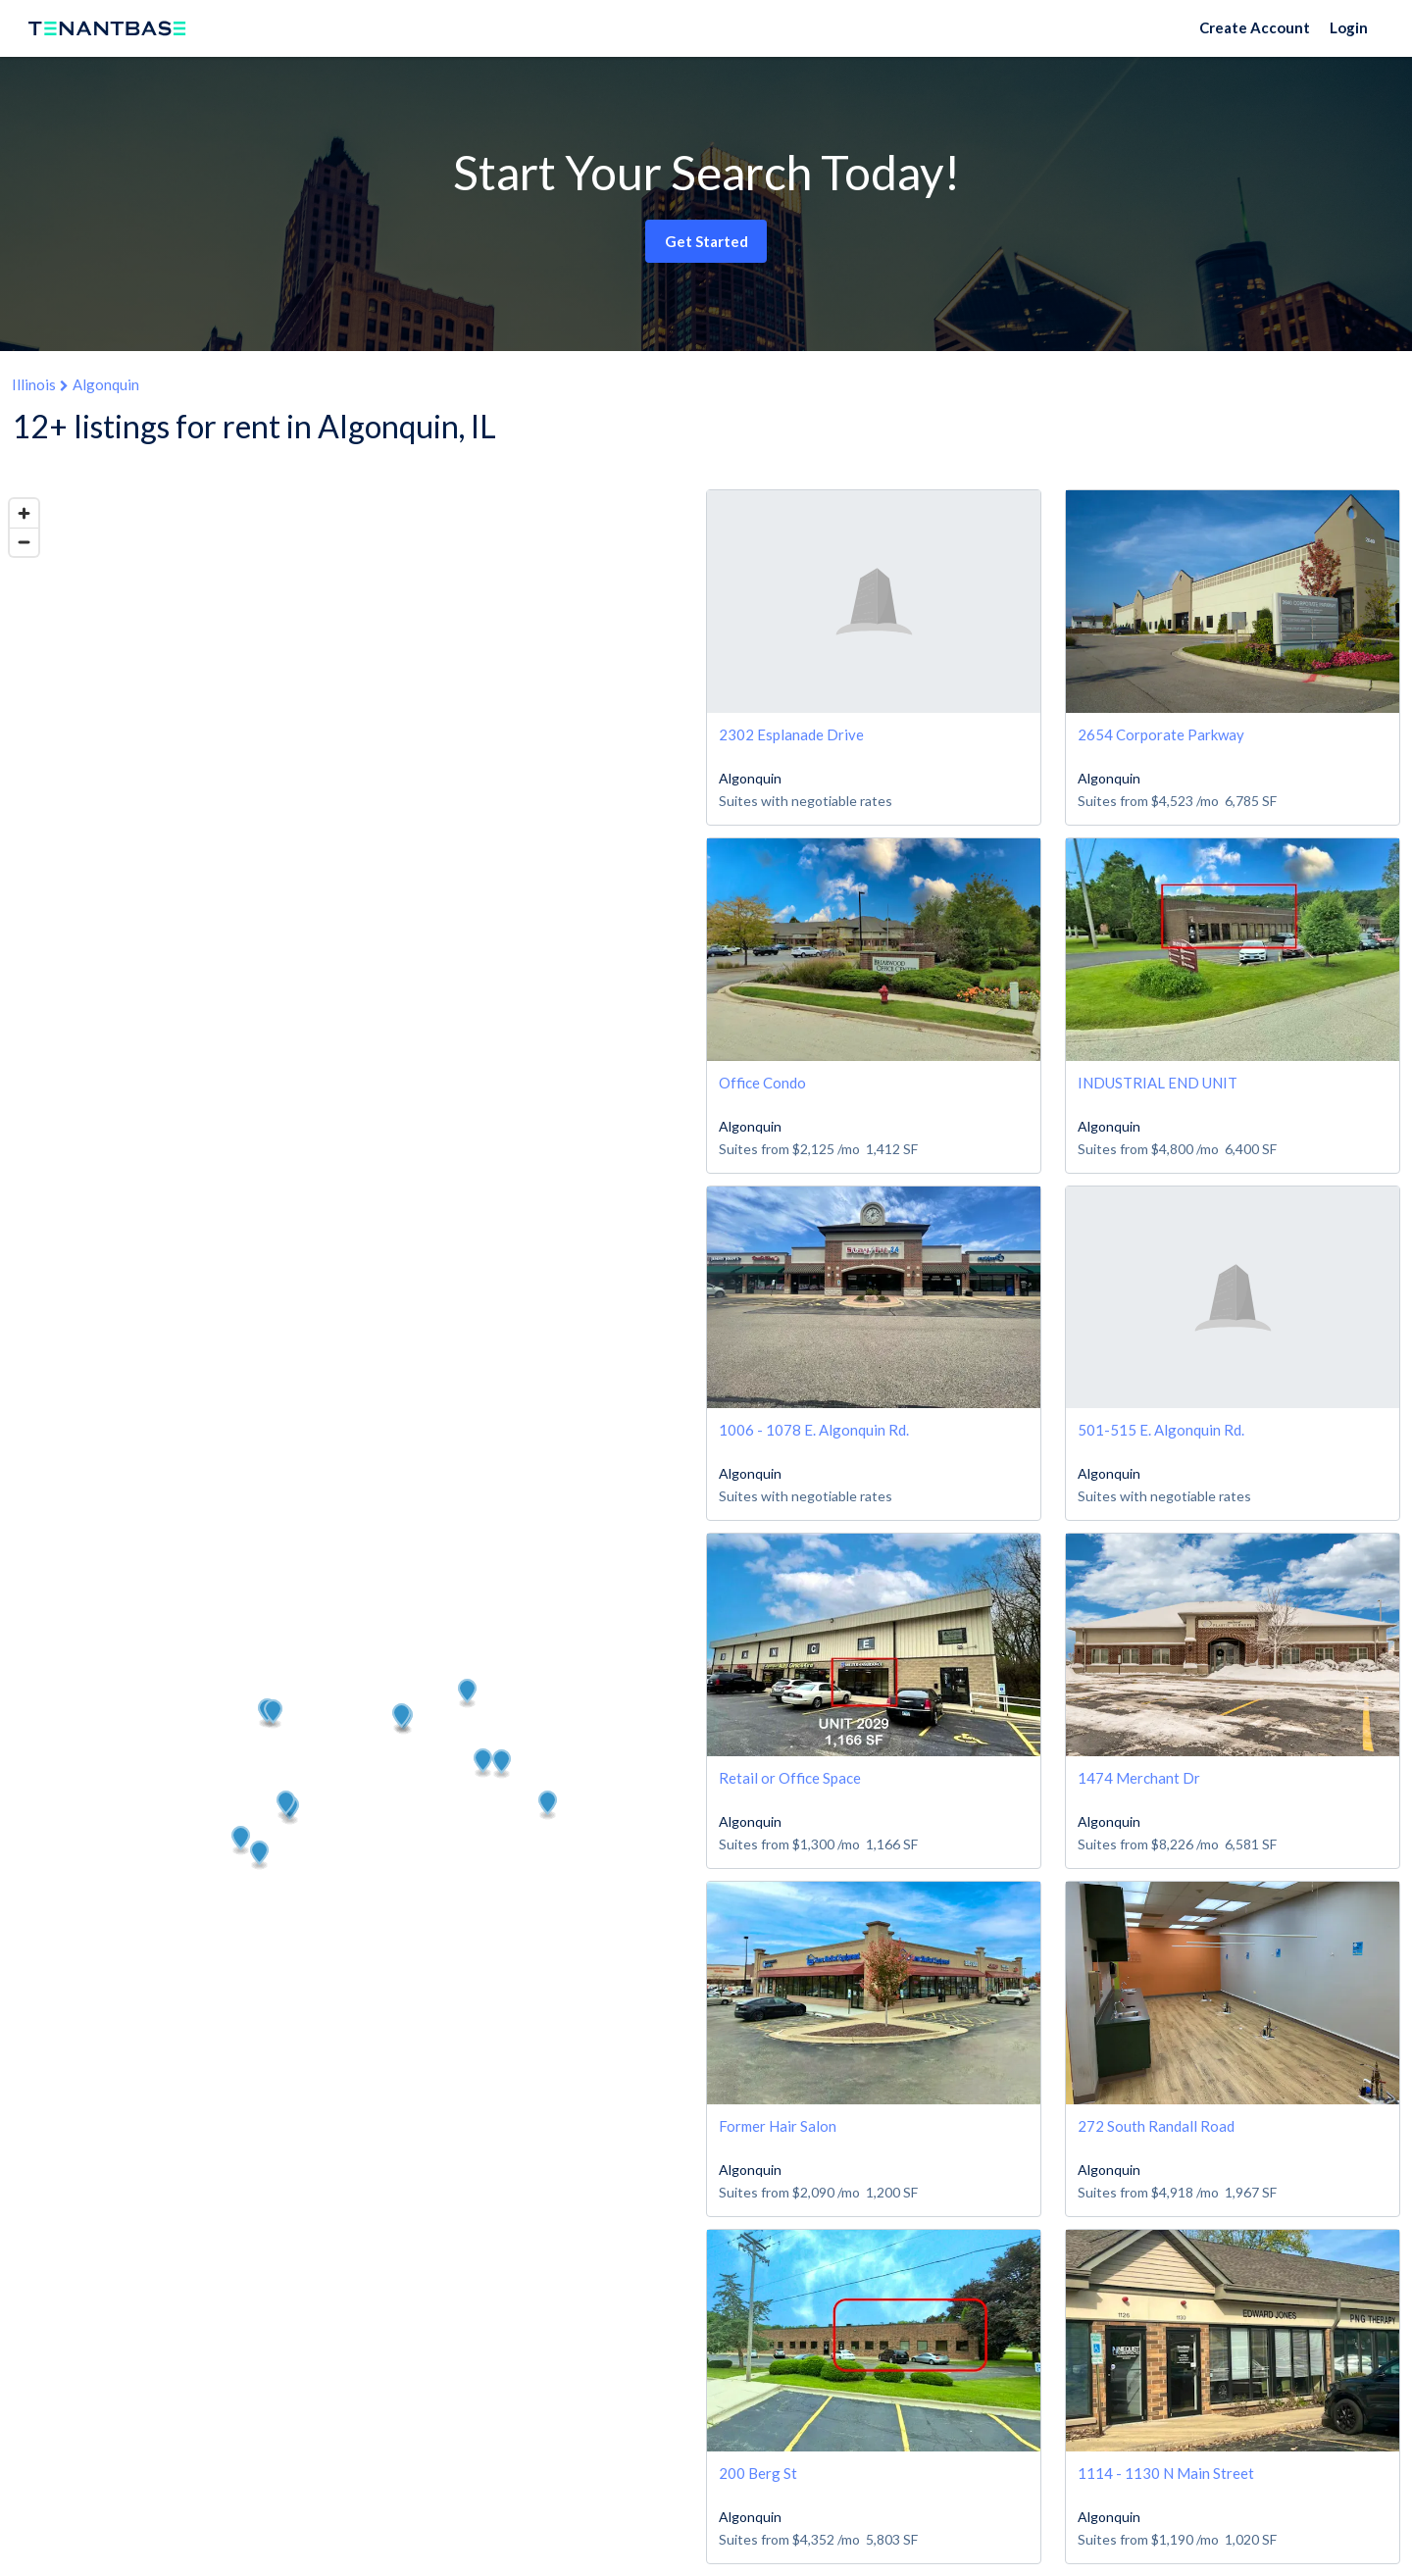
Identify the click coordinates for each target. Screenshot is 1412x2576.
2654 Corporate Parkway (1161, 734)
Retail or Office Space (790, 1778)
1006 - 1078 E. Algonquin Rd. (814, 1430)
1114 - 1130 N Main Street (1166, 2473)
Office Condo (762, 1082)
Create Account (1254, 27)
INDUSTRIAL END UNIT (1157, 1082)
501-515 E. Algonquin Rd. (1161, 1430)
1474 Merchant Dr (1139, 1778)
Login (1349, 27)
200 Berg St (758, 2473)
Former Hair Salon (777, 2126)
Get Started (706, 241)
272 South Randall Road (1156, 2126)
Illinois (34, 384)
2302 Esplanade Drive (791, 734)
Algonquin (106, 384)
